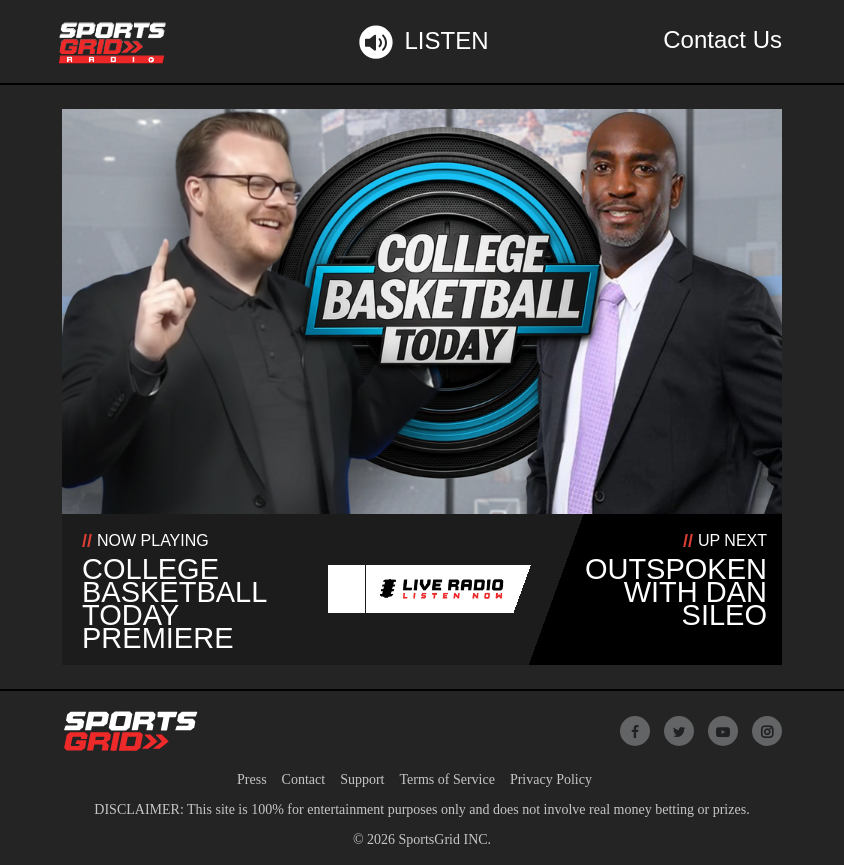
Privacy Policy (551, 779)
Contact (304, 779)
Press (252, 779)
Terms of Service (446, 779)
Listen (421, 42)
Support (362, 779)
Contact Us (722, 39)
